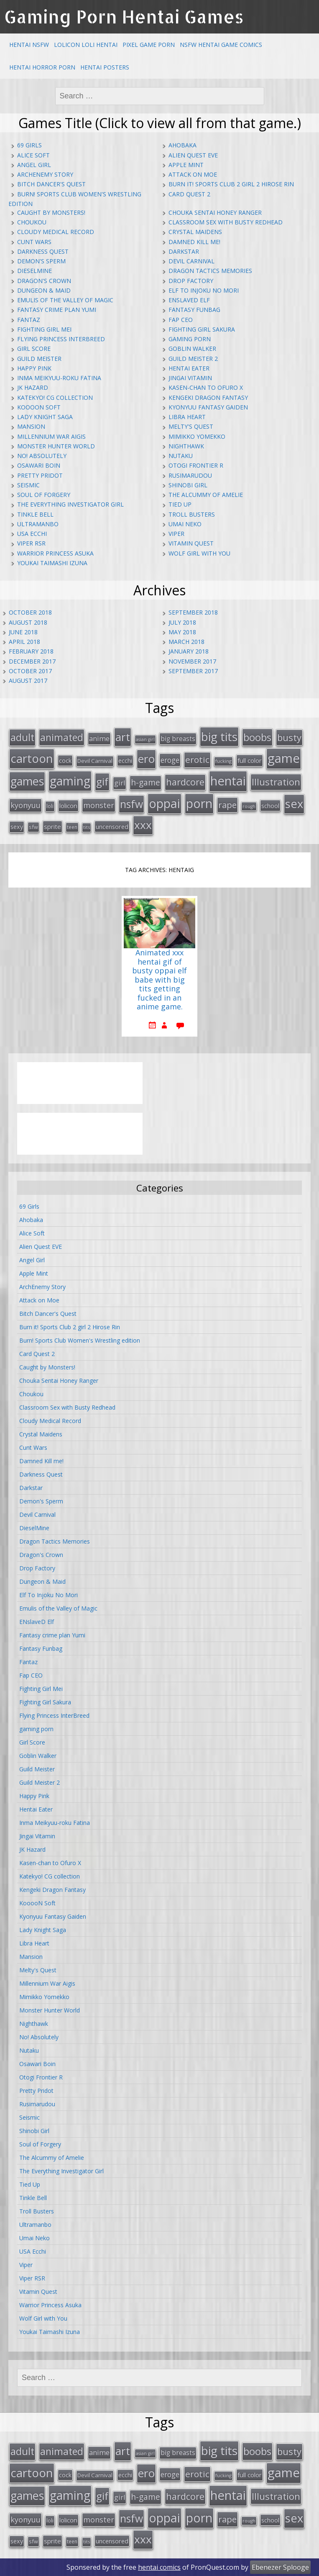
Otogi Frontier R (195, 465)
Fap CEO (180, 320)
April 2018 (24, 642)
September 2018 (193, 612)
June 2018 (23, 632)
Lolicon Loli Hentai (85, 45)
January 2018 (188, 651)
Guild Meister (39, 359)
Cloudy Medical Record (55, 232)
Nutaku (180, 456)
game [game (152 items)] (284, 758)
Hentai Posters (104, 67)
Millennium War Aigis (51, 436)
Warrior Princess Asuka (55, 553)
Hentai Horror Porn (42, 67)
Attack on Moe (192, 174)
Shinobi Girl (187, 485)
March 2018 (186, 642)
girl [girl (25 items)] (119, 782)
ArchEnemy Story (45, 174)
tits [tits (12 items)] (86, 827)
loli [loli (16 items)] (50, 806)
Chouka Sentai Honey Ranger (215, 212)
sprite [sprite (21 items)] (52, 826)
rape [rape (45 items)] (227, 805)
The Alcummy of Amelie (205, 495)
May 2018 (182, 632)
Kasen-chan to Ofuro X (205, 387)
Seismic (28, 485)
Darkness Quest (43, 251)
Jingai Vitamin (190, 378)
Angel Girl (34, 165)
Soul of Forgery (43, 495)
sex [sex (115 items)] (294, 803)
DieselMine (34, 271)
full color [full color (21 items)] (249, 760)
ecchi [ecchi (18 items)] (125, 760)
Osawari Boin (38, 465)
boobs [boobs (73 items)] (257, 737)
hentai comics (159, 2567)
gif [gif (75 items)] (102, 781)
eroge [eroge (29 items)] (170, 760)
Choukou (31, 222)
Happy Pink (34, 368)
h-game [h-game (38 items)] (145, 782)
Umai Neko (185, 524)
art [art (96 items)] (122, 736)
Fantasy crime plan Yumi (56, 310)
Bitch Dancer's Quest (51, 184)
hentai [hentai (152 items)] (228, 780)
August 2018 (28, 622)
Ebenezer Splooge (280, 2567)
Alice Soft (33, 155)
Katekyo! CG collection (55, 397)
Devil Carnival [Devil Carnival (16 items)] (94, 760)
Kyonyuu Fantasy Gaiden (208, 407)
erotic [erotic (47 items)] (197, 759)
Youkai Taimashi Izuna (52, 563)
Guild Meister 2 (193, 359)
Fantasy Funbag (194, 310)
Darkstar (183, 251)
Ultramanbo (38, 524)
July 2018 (182, 622)
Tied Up (179, 504)
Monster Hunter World (56, 446)
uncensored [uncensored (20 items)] (112, 826)
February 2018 (31, 651)
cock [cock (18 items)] (65, 760)
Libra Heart (187, 417)
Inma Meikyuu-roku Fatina (59, 378)
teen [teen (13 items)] (72, 826)
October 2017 (30, 671)
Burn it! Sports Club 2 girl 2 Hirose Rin (231, 184)
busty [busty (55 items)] (289, 737)
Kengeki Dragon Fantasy (208, 397)
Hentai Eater (188, 368)
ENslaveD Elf (189, 300)
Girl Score (34, 349)
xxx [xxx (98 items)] (143, 824)
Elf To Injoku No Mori (203, 290)
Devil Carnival (191, 261)
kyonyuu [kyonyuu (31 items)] (25, 805)
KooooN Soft (39, 407)
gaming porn (189, 339)
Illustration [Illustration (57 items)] (276, 781)
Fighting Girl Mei (44, 329)
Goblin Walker (192, 349)
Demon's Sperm (41, 261)
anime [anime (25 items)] (99, 738)
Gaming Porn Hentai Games (124, 16)
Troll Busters (191, 514)
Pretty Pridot (40, 475)
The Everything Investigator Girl (70, 504)
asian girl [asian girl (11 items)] (145, 739)
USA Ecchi (32, 534)
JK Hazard (32, 387)
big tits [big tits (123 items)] (219, 736)
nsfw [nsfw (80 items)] (131, 804)
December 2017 (32, 661)
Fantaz (28, 320)
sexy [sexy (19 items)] (16, 827)
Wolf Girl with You (199, 553)
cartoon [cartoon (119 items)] (31, 758)
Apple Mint (186, 165)
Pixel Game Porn (148, 45)
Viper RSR (31, 543)
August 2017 (28, 681)
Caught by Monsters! (51, 212)
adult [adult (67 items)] (22, 737)
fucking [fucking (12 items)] (223, 761)
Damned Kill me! (194, 242)
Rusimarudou (190, 475)
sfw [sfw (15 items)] (33, 827)
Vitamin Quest (191, 543)
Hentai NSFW (29, 45)
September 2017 (193, 671)
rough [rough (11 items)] (248, 806)
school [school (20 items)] (270, 805)
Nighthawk (186, 446)
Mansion (31, 426)
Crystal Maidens (195, 232)
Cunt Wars (34, 242)
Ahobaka (182, 145)
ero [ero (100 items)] (146, 758)
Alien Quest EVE (193, 155)
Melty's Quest (190, 426)
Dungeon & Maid (44, 290)
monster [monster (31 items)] (98, 805)
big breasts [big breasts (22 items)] (178, 738)
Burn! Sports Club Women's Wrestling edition (79, 1340)
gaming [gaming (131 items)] (70, 781)
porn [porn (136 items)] (199, 803)
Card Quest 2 (189, 194)
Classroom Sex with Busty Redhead (225, 222)
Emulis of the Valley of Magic (65, 300)
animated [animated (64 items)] (61, 737)
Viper (176, 534)
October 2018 (30, 612)
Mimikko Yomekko (196, 436)
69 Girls (29, 145)
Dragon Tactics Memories (210, 271)
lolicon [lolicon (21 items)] (68, 805)
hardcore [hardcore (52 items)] (185, 782)
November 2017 (192, 661)
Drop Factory (190, 281)
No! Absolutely (41, 456)
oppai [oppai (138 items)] (164, 803)
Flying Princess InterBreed (61, 339)
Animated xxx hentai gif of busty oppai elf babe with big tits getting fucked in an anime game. (159, 980)
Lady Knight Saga (45, 417)
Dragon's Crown (44, 281)
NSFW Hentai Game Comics (221, 45)
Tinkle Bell (35, 514)
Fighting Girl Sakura (201, 329)
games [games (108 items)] (27, 781)
